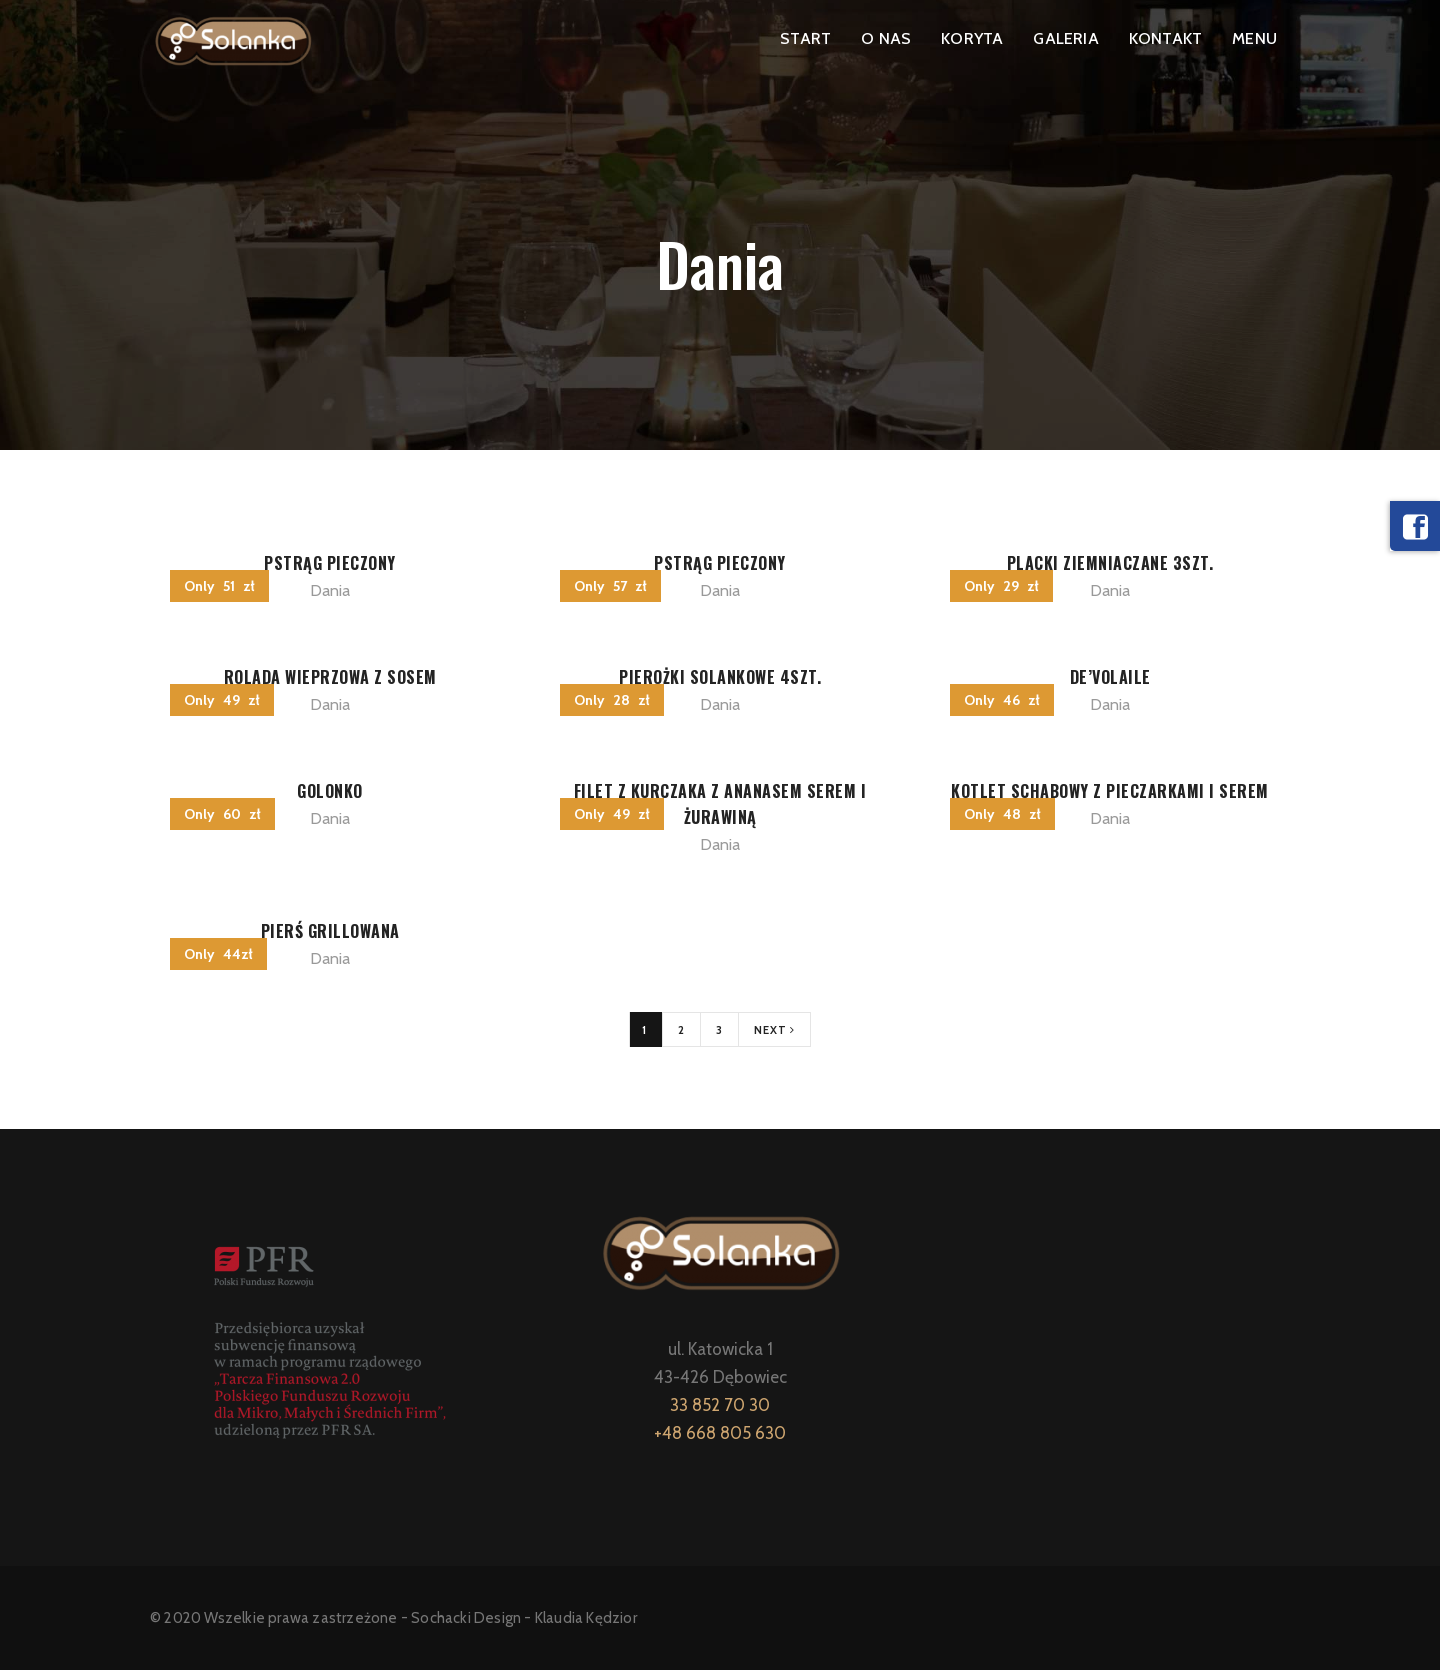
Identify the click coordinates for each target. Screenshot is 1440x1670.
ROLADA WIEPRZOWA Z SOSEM (330, 677)
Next (774, 1030)
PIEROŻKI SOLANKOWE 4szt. (720, 677)
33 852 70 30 (720, 1405)
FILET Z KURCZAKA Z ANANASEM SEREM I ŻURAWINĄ (720, 804)
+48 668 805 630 (720, 1433)
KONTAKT (1165, 38)
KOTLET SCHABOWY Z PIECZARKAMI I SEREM (1110, 791)
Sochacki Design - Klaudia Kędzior (524, 1618)
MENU (1254, 38)
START (805, 38)
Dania (330, 590)
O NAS (886, 38)
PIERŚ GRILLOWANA (330, 931)
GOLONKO (330, 791)
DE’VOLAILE (1110, 677)
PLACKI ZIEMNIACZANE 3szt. (1110, 563)
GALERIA (1065, 38)
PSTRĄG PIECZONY (330, 563)
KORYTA (972, 38)
